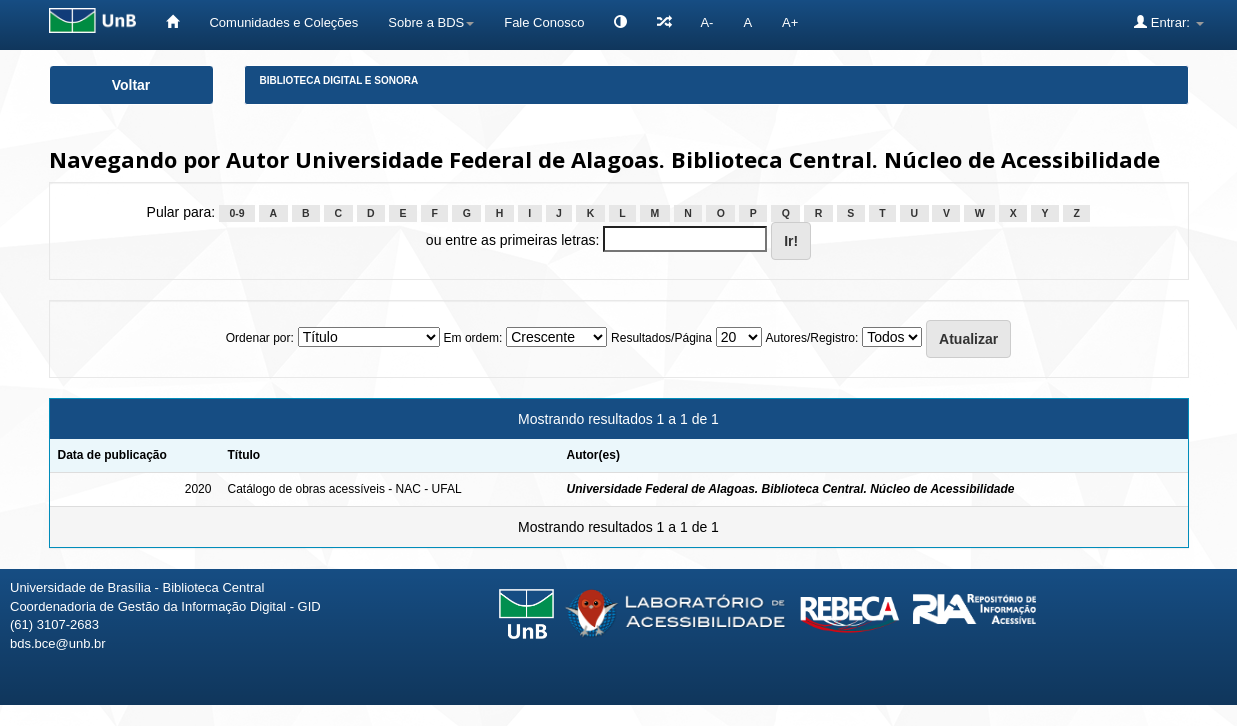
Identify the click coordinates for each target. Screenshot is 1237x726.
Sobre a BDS (431, 22)
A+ (790, 22)
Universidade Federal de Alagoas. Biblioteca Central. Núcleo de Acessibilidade (791, 489)
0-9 (236, 213)
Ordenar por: (260, 338)
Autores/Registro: (812, 338)
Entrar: (1168, 22)
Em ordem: (473, 338)
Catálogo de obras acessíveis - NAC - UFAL (344, 489)
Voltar (131, 85)
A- (706, 22)
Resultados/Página (661, 338)
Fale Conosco (544, 22)
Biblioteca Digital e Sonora (339, 80)
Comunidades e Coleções (283, 22)
